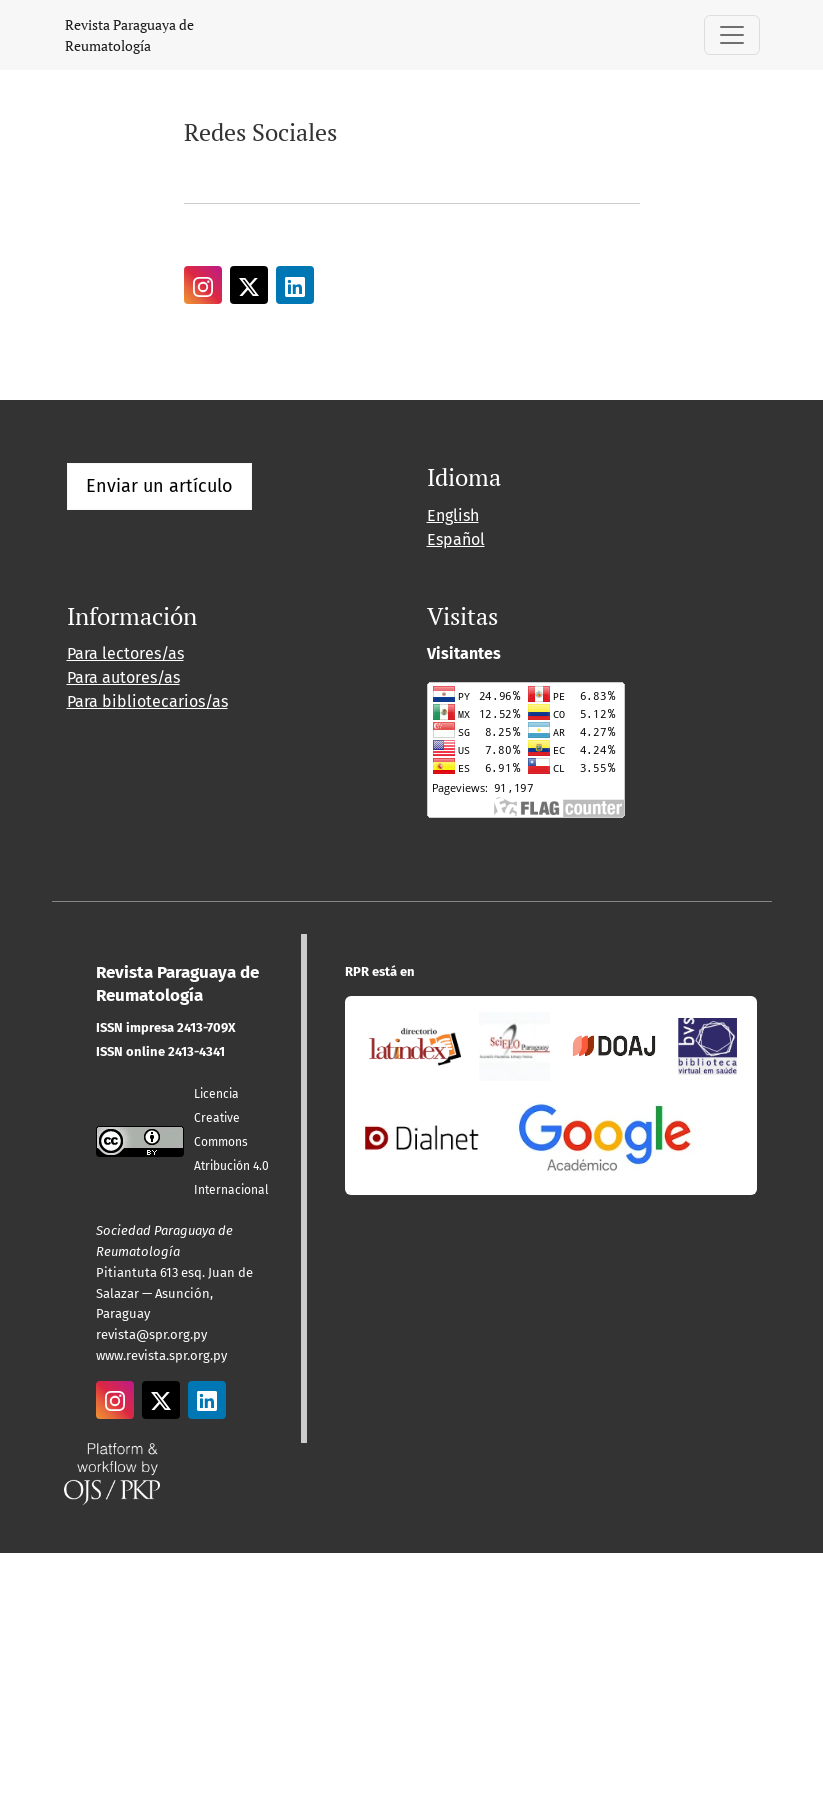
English (453, 515)
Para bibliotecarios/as (147, 701)
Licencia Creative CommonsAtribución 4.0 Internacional (231, 1142)
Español (456, 539)
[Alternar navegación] (732, 35)
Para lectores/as (125, 653)
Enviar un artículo (159, 486)
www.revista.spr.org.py (161, 1355)
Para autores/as (123, 677)
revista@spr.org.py (151, 1334)
